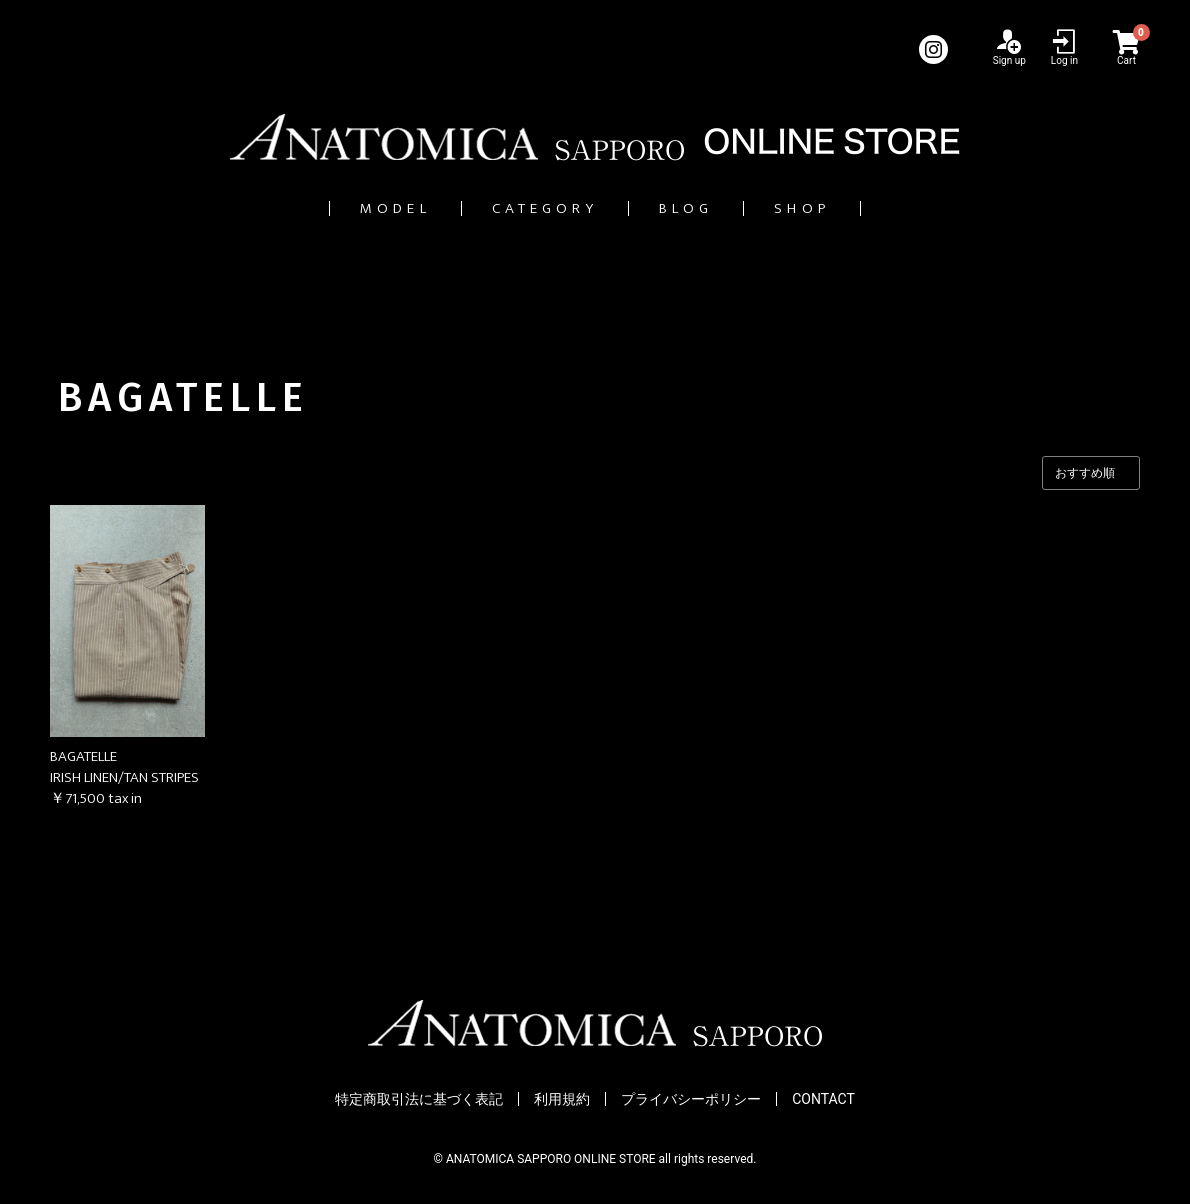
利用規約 (562, 1100)
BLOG (711, 208)
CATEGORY (529, 208)
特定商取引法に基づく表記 (419, 1100)
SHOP (861, 208)
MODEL (338, 208)
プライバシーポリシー (691, 1100)
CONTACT (823, 1100)
